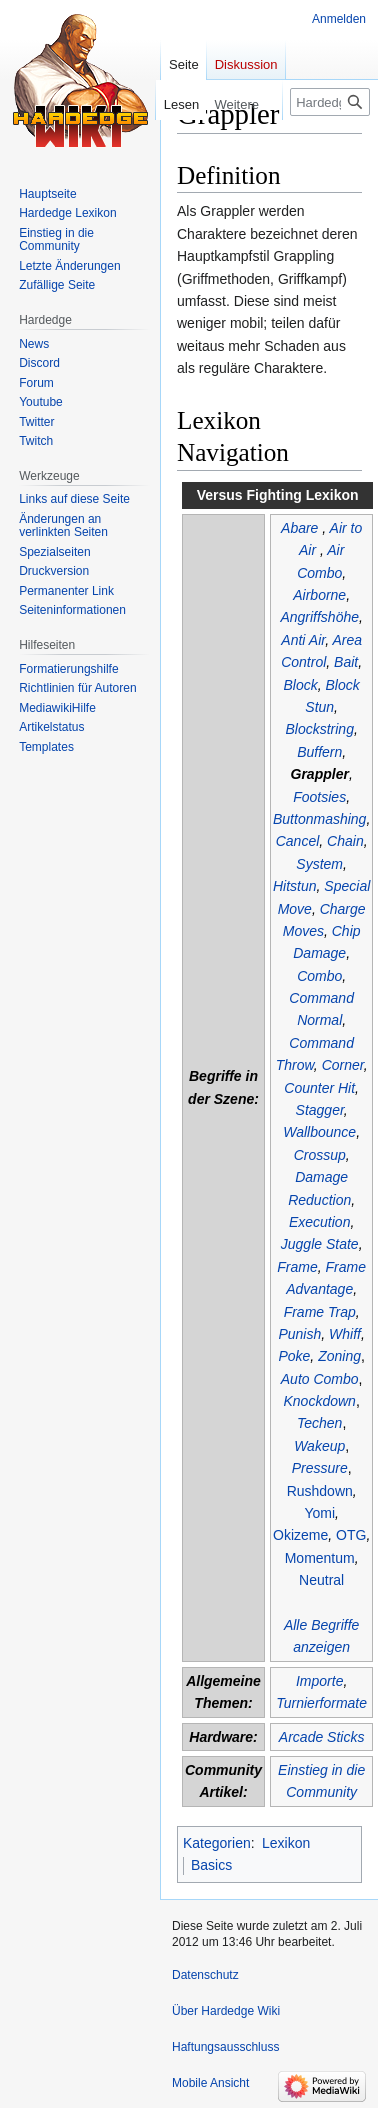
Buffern (319, 752)
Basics (211, 1865)
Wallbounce (319, 1132)
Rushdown (320, 1491)
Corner (343, 1065)
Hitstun (295, 886)
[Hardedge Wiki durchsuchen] (330, 102)
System (319, 864)
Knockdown (320, 1401)
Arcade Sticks (322, 1737)
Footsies (319, 797)
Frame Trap (320, 1312)
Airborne (319, 595)
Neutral (321, 1580)
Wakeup (319, 1446)
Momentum (320, 1558)
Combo (319, 976)
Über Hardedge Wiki (226, 2011)
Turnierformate (321, 1703)
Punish (299, 1334)
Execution (319, 1222)
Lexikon (286, 1843)
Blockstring (319, 729)
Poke (294, 1356)
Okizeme (300, 1535)
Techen (319, 1423)
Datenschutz (205, 1975)
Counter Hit (319, 1088)
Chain (345, 841)
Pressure (320, 1468)
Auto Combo (320, 1379)
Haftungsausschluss (225, 2047)
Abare (299, 528)
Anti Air (303, 640)
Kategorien (217, 1843)
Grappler (320, 774)
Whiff (345, 1334)
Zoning (339, 1356)
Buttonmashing (319, 819)
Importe (319, 1681)
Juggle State (320, 1244)
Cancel (298, 841)
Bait (346, 662)
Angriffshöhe (319, 617)
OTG (351, 1535)
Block (301, 685)
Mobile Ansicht (210, 2083)
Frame (297, 1267)
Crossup (320, 1155)
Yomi (319, 1513)
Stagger (320, 1110)
